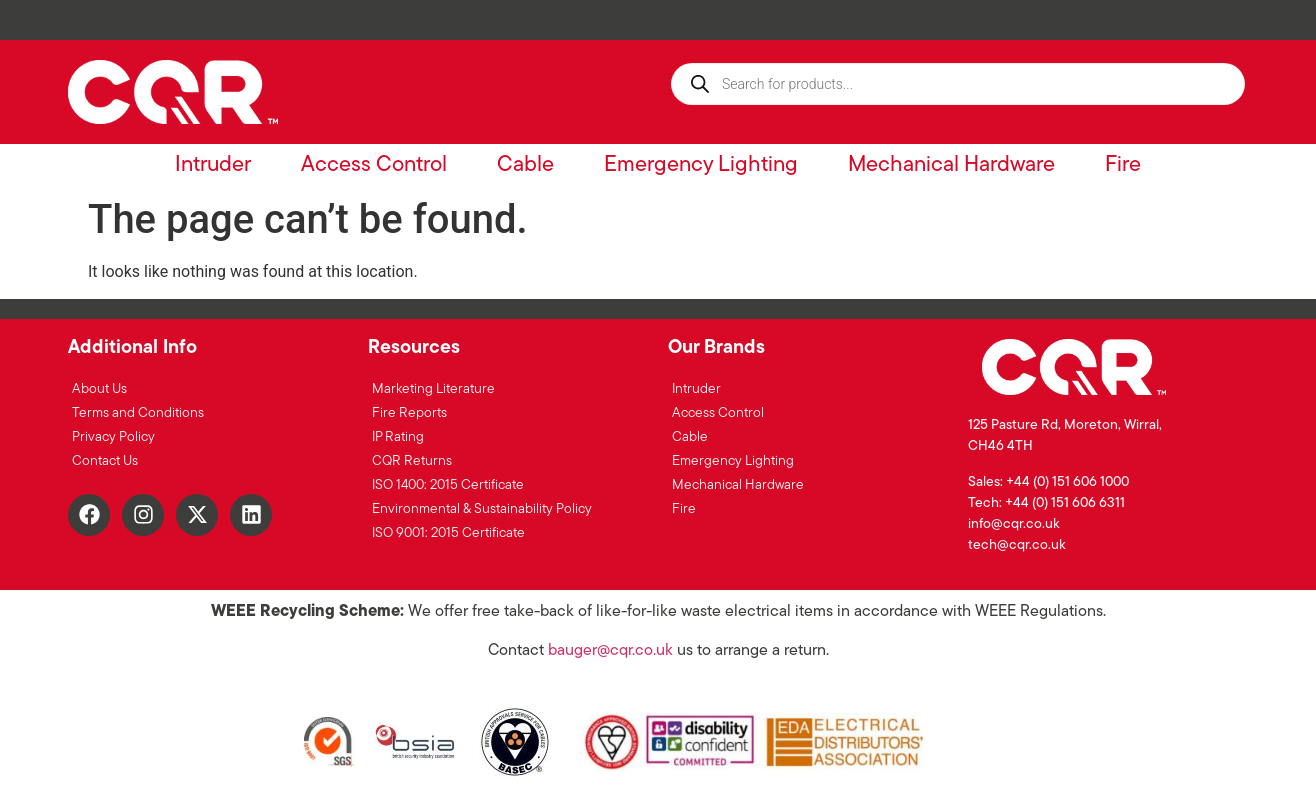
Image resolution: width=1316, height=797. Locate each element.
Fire (1123, 165)
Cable (525, 165)
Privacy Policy (113, 437)
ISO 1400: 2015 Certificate (448, 485)
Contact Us (105, 461)
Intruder (213, 165)
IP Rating (398, 437)
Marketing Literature (433, 389)
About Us (99, 389)
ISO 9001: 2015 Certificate (448, 533)
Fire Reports (409, 413)
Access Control (374, 165)
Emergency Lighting (701, 165)
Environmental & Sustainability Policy (482, 509)
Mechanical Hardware (951, 165)
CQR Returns (412, 461)
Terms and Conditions (138, 413)
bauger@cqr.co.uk (610, 651)
